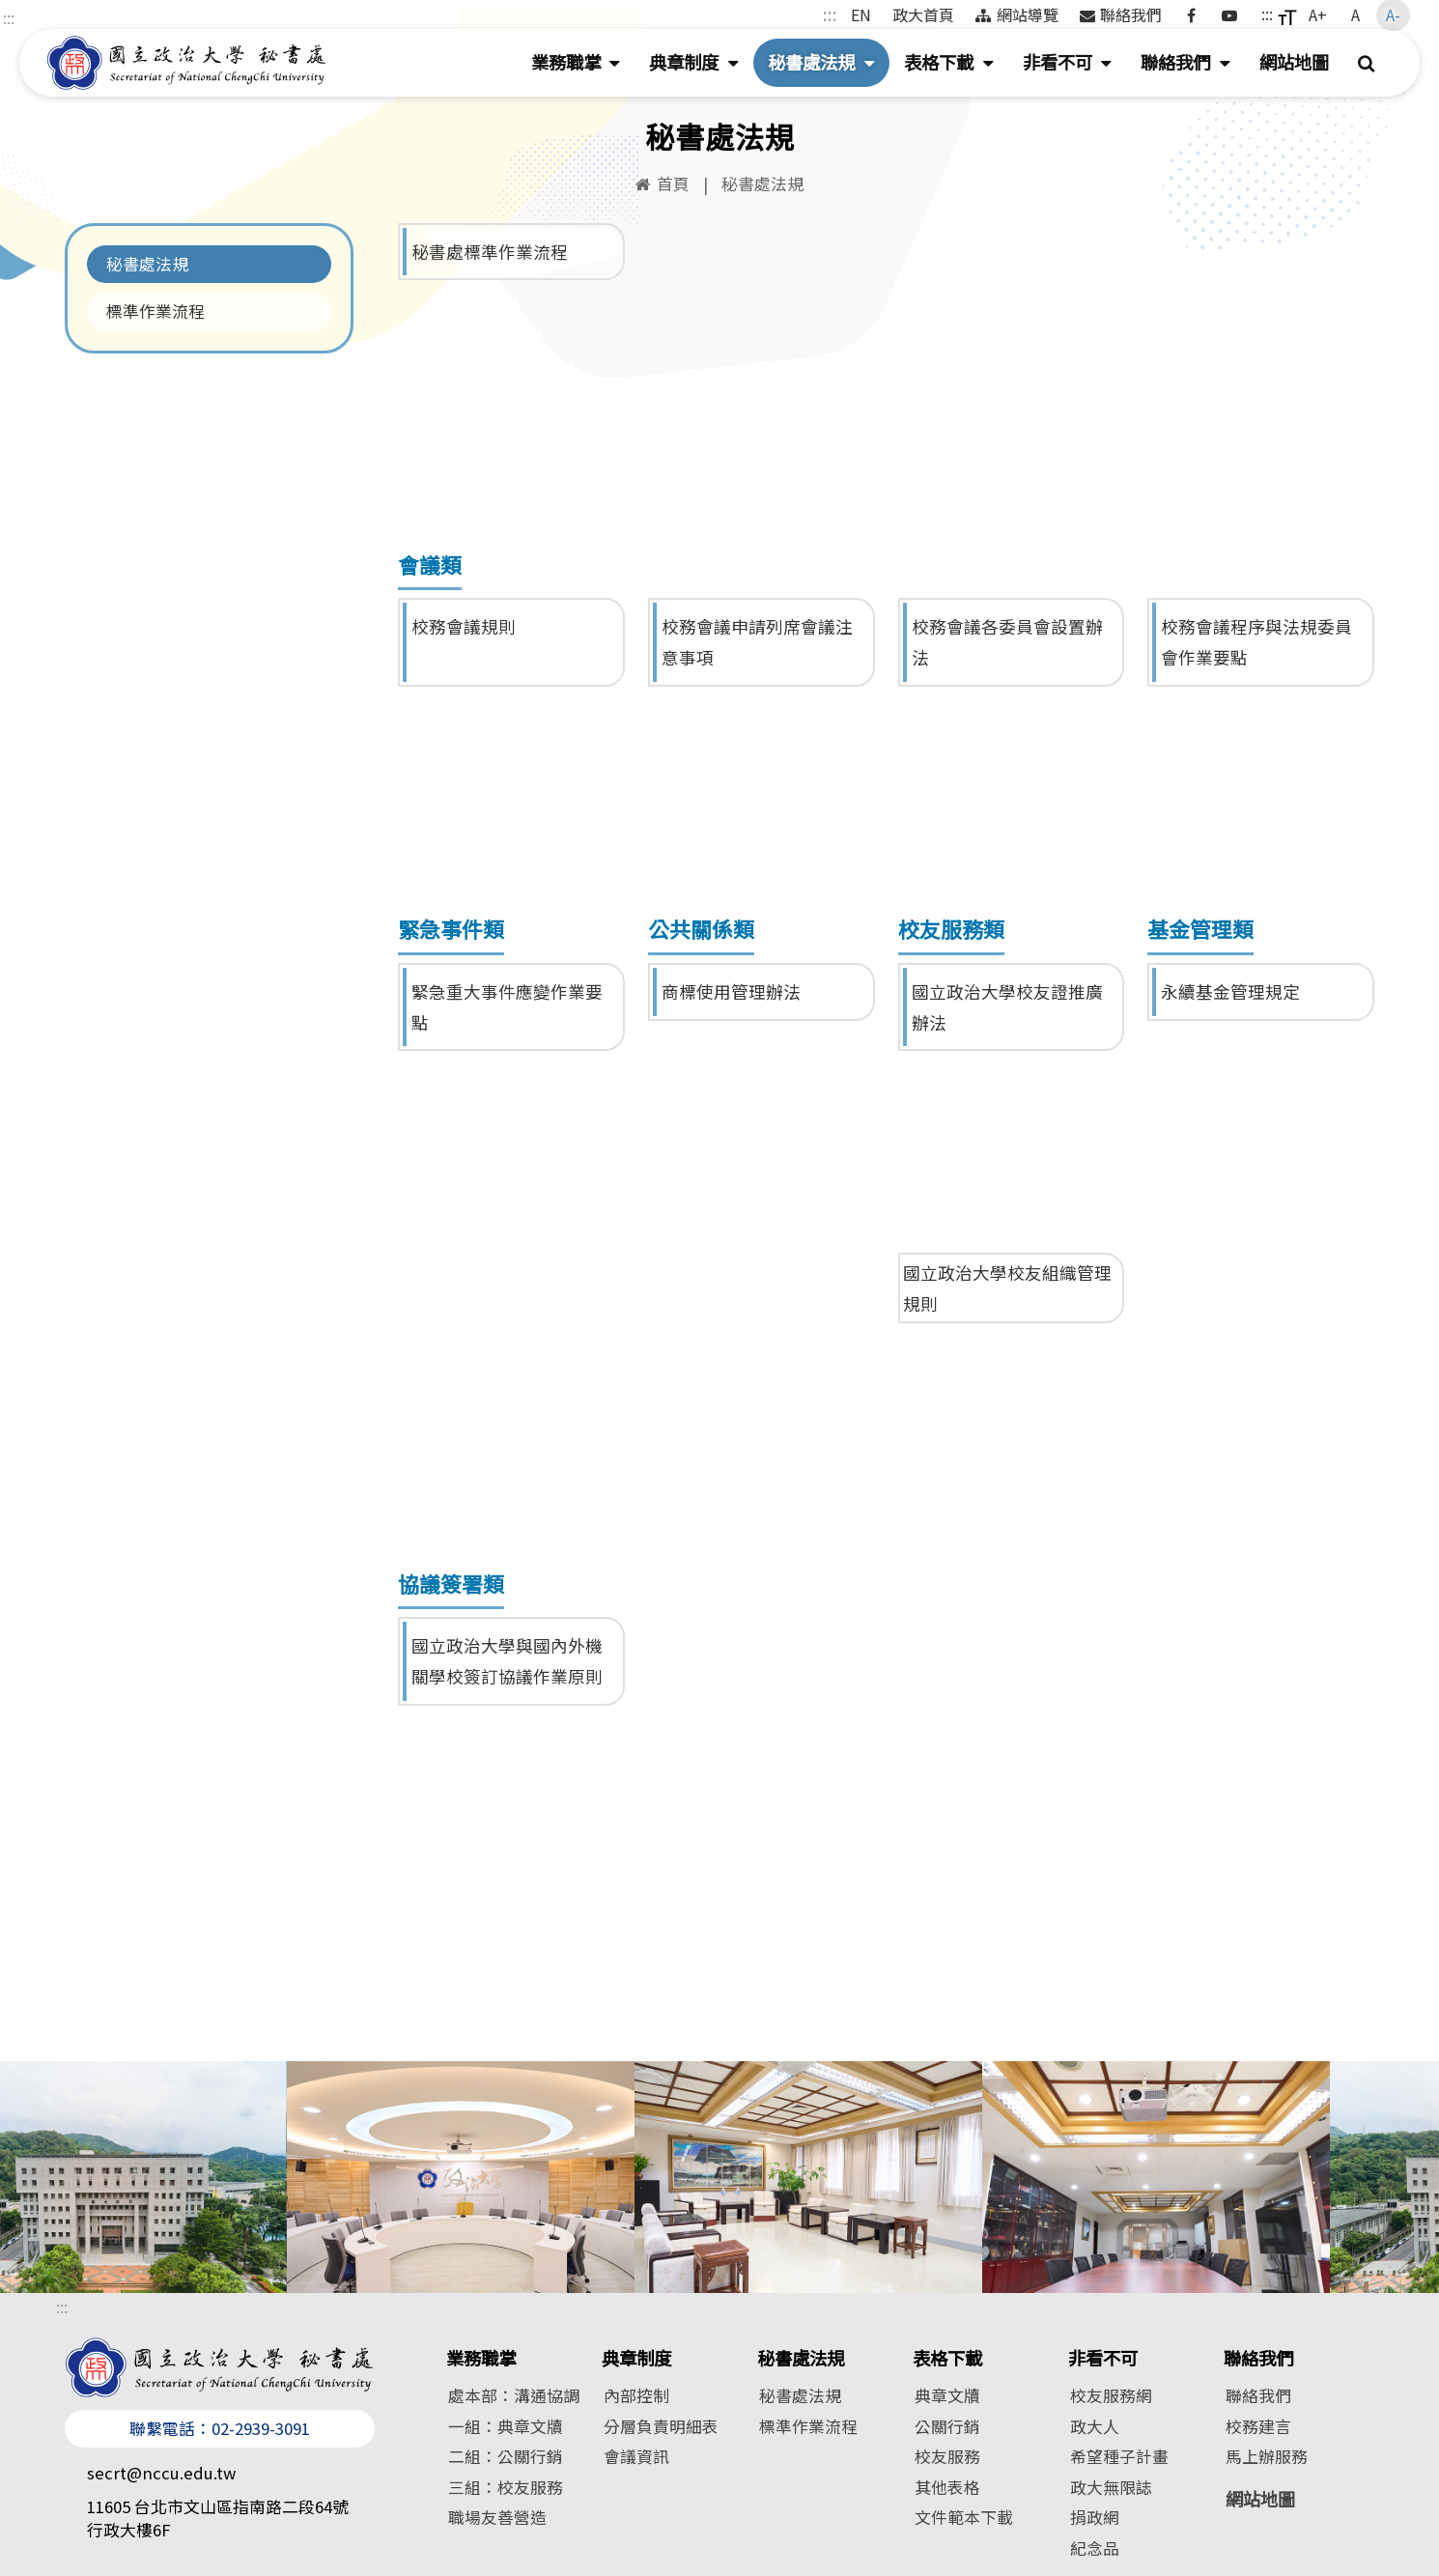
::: (8, 17)
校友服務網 (1111, 2395)
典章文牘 (947, 2395)
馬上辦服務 (1267, 2456)
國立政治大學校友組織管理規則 (1007, 1288)
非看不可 (1075, 65)
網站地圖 (1294, 61)
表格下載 (956, 65)
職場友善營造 (497, 2517)
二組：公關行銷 (505, 2456)
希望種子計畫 (1119, 2456)
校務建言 (1258, 2426)
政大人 (1094, 2426)
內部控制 (636, 2395)
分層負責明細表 (661, 2426)
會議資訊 (636, 2456)
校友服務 (947, 2456)
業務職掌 (583, 65)
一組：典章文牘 (505, 2426)
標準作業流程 (155, 311)
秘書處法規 (828, 65)
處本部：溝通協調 (513, 2395)
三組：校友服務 (505, 2487)
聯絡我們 (1193, 65)
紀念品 (1094, 2548)
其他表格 (947, 2487)
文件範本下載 (964, 2517)
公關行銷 (947, 2426)
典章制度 (701, 65)
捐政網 (1094, 2517)
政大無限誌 (1111, 2487)
